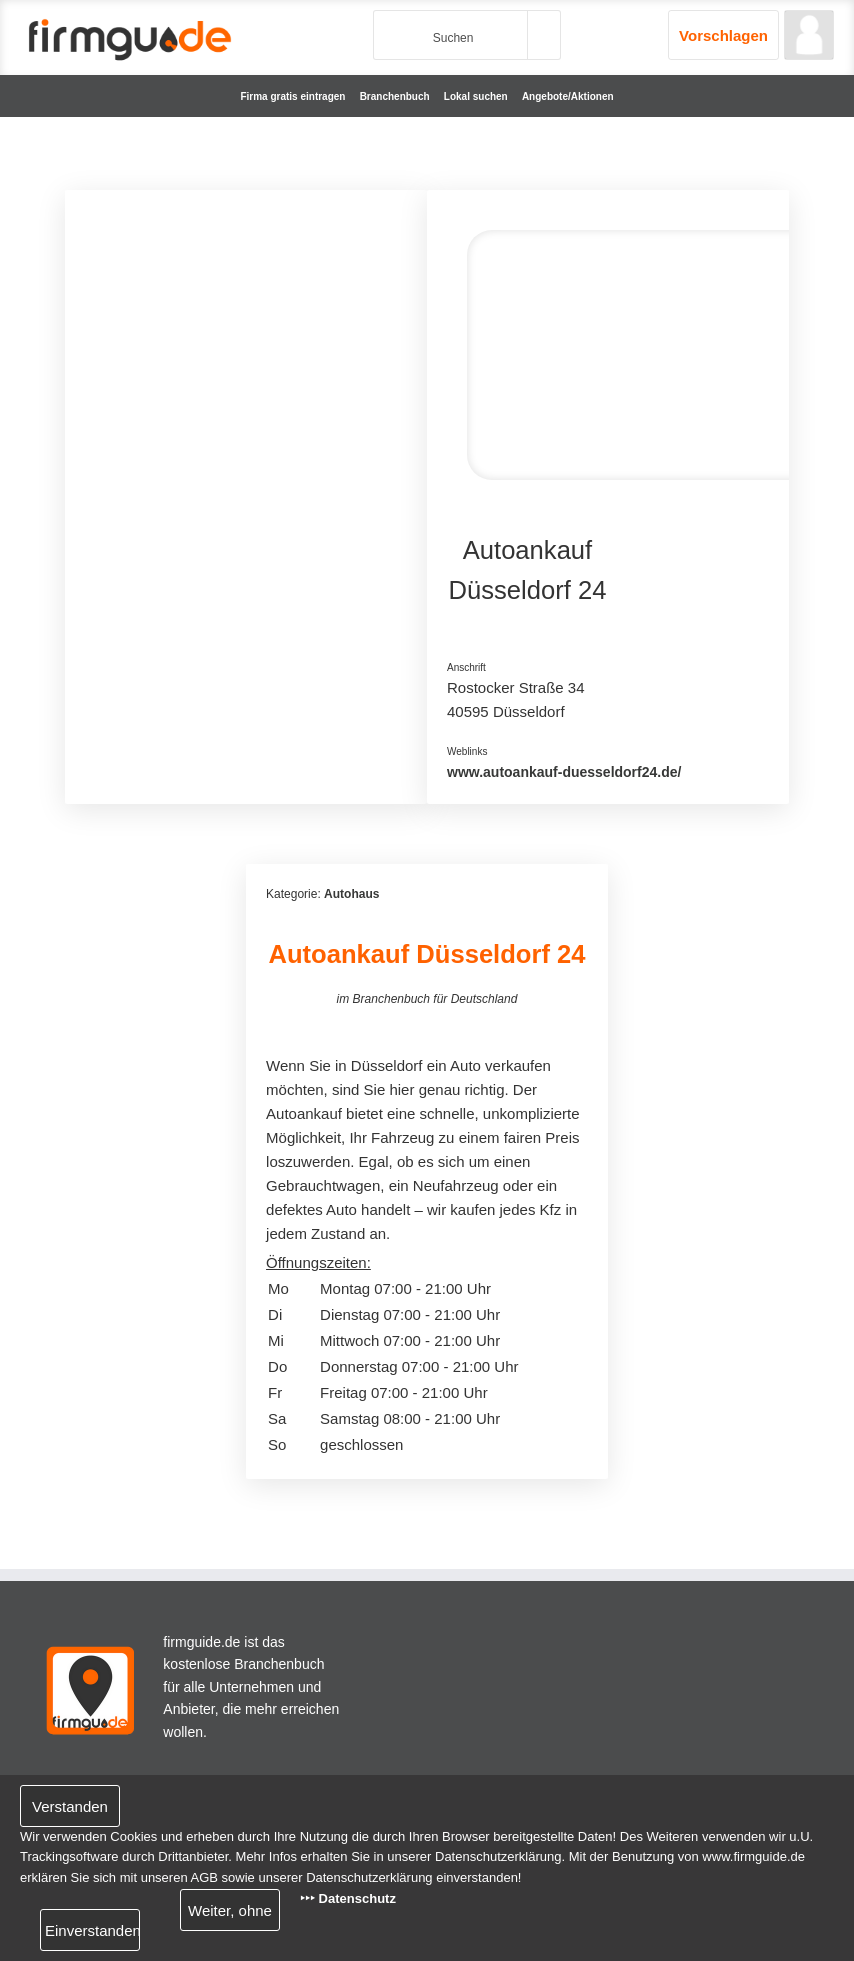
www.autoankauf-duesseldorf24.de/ (564, 772)
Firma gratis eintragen (292, 96)
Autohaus (351, 894)
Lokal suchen (476, 96)
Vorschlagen (723, 35)
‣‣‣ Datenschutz (348, 1898)
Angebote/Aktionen (568, 96)
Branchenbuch (395, 96)
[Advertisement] (246, 335)
